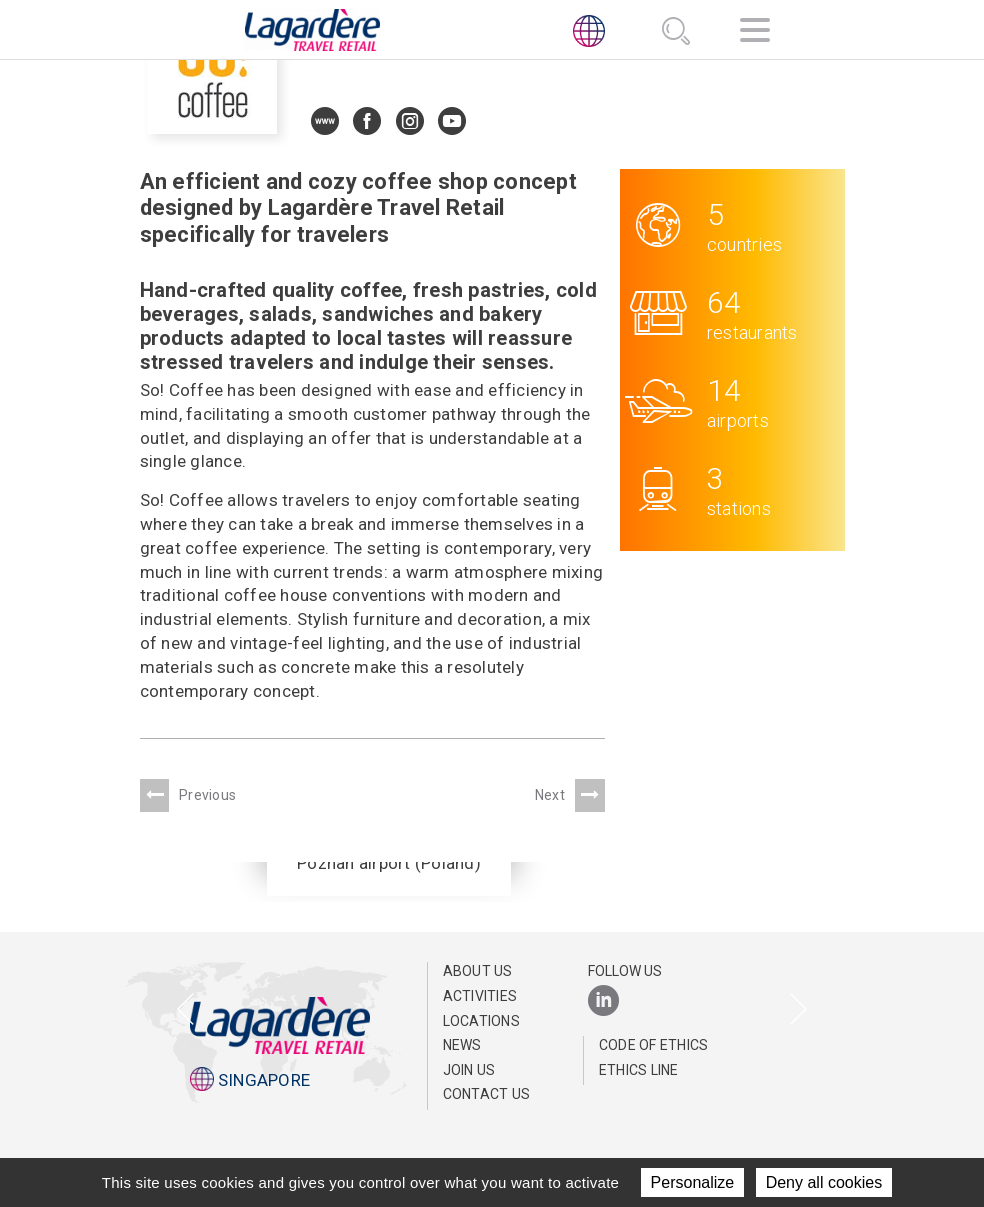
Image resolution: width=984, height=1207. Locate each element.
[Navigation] (755, 33)
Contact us (487, 1094)
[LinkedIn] (603, 1001)
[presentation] (185, 1011)
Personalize (693, 1182)
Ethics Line (639, 1070)
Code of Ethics (654, 1045)
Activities (480, 996)
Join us (469, 1070)
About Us (478, 971)
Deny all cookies (824, 1182)
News (462, 1045)
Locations (481, 1021)
